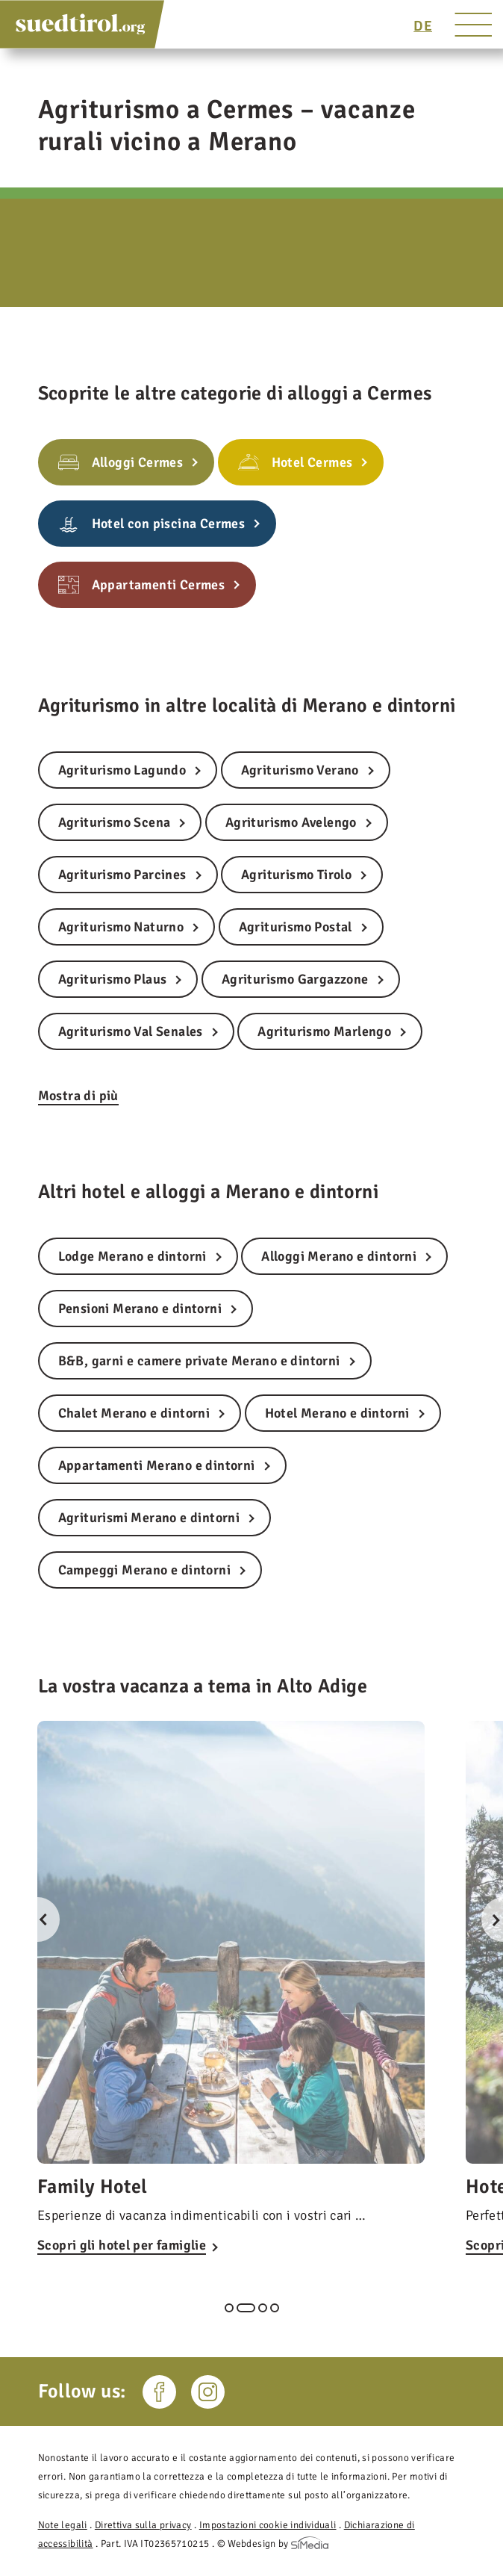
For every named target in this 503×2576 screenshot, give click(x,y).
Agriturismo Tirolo (296, 874)
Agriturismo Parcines (122, 874)
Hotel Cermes (312, 462)
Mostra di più (78, 1095)
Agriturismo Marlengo (324, 1031)
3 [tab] (262, 2307)
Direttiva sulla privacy (143, 2524)
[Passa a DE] (422, 26)
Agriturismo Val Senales (130, 1031)
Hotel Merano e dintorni (337, 1413)
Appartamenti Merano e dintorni (156, 1465)
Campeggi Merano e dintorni (144, 1570)
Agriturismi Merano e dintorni (149, 1517)
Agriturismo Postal (295, 927)
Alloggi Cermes (138, 462)
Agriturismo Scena (114, 822)
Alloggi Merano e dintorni (338, 1256)
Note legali (62, 2524)
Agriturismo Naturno (121, 927)
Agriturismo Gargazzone (295, 979)
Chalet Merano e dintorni (134, 1413)
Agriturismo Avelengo (291, 822)
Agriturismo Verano (300, 770)
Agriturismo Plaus (112, 979)
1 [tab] (229, 2307)
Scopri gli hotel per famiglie (121, 2245)
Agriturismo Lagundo (122, 770)
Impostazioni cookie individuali (268, 2524)
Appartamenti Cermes (158, 585)
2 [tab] (246, 2307)
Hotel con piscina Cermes (169, 523)
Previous (37, 1919)
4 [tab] (274, 2307)
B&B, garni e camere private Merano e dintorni (199, 1361)
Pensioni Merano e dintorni (140, 1308)
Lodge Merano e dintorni (132, 1256)
